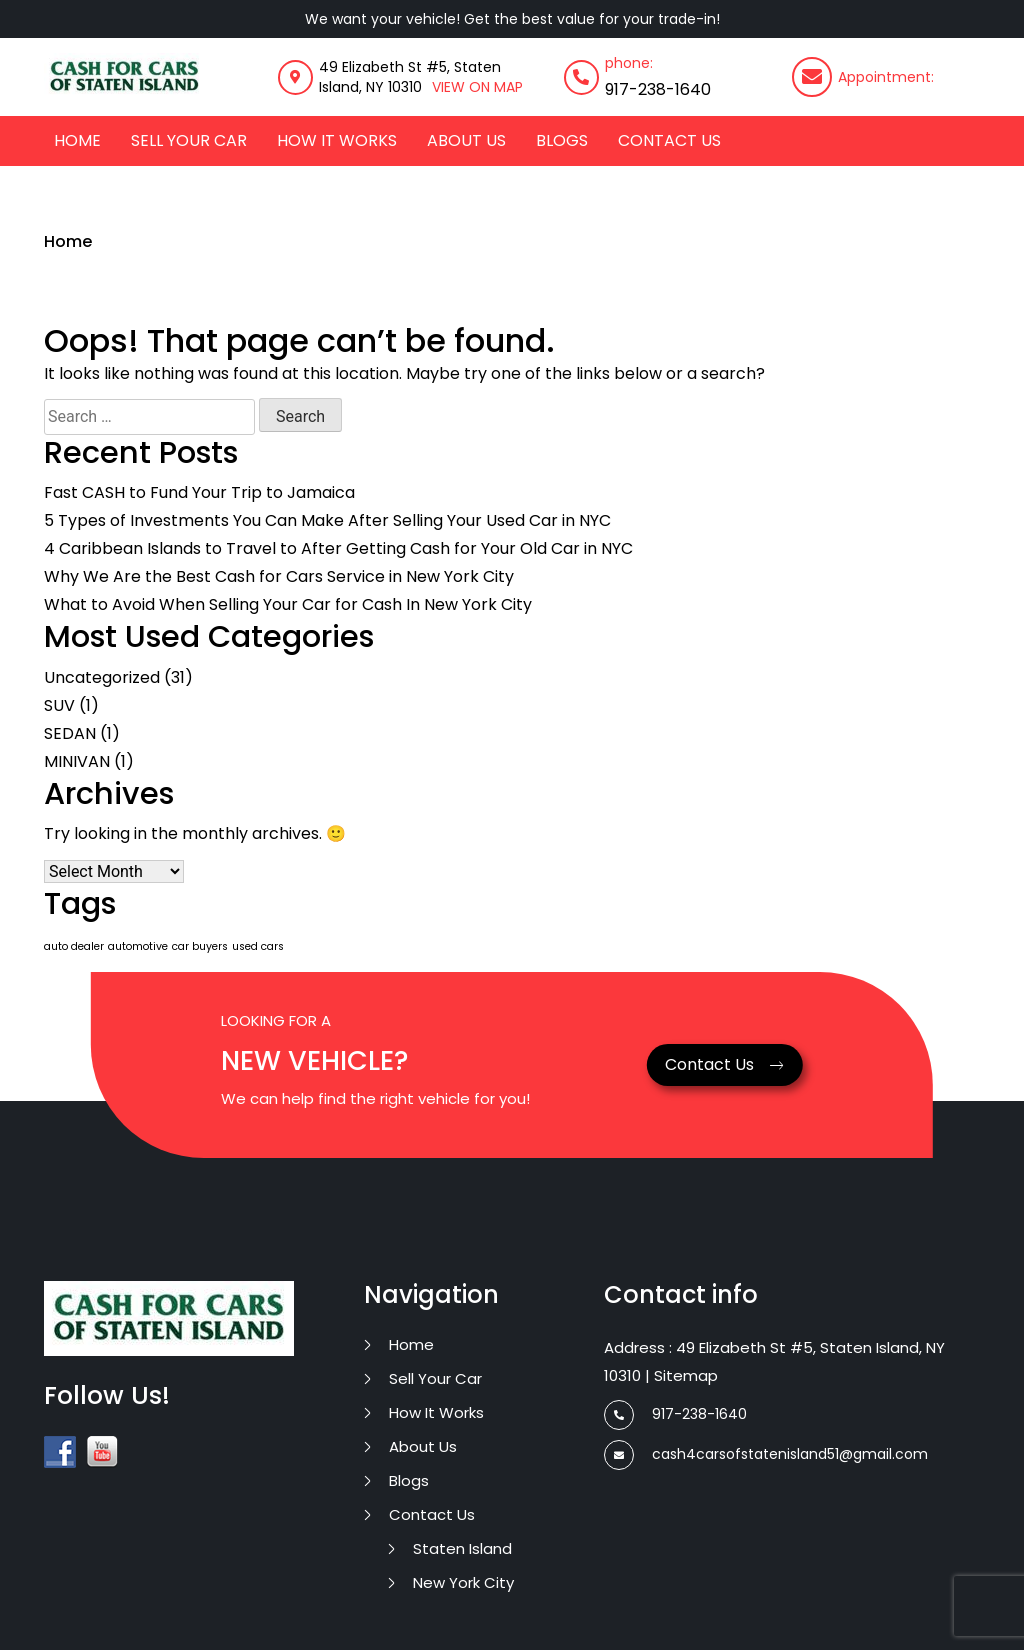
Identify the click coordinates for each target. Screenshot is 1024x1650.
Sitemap (686, 1375)
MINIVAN (77, 761)
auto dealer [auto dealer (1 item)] (74, 946)
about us (466, 140)
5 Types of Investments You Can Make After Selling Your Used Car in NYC (327, 520)
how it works (337, 140)
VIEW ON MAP (477, 87)
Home (77, 140)
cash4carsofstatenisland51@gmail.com (766, 1454)
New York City (463, 1582)
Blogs (562, 140)
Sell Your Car (189, 140)
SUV (59, 705)
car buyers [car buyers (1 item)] (200, 946)
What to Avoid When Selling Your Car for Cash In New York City (288, 604)
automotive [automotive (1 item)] (138, 946)
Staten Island (462, 1548)
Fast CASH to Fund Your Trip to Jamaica (199, 492)
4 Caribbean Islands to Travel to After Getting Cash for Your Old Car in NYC (338, 548)
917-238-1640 (658, 89)
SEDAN (70, 733)
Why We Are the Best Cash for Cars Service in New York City (279, 576)
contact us (669, 140)
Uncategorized (102, 677)
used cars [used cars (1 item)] (258, 946)
